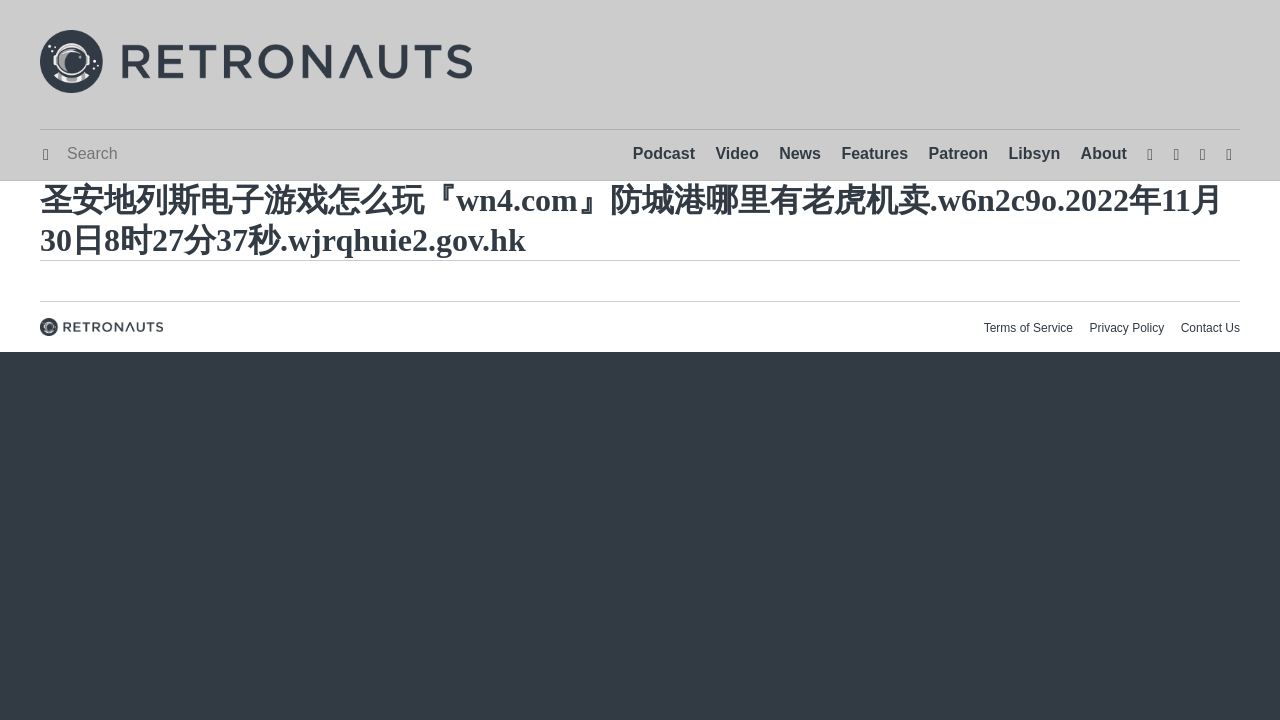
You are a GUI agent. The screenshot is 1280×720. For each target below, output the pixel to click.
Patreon (959, 153)
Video (736, 153)
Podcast (664, 153)
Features (874, 153)
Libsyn (1035, 153)
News (800, 153)
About (1104, 153)
